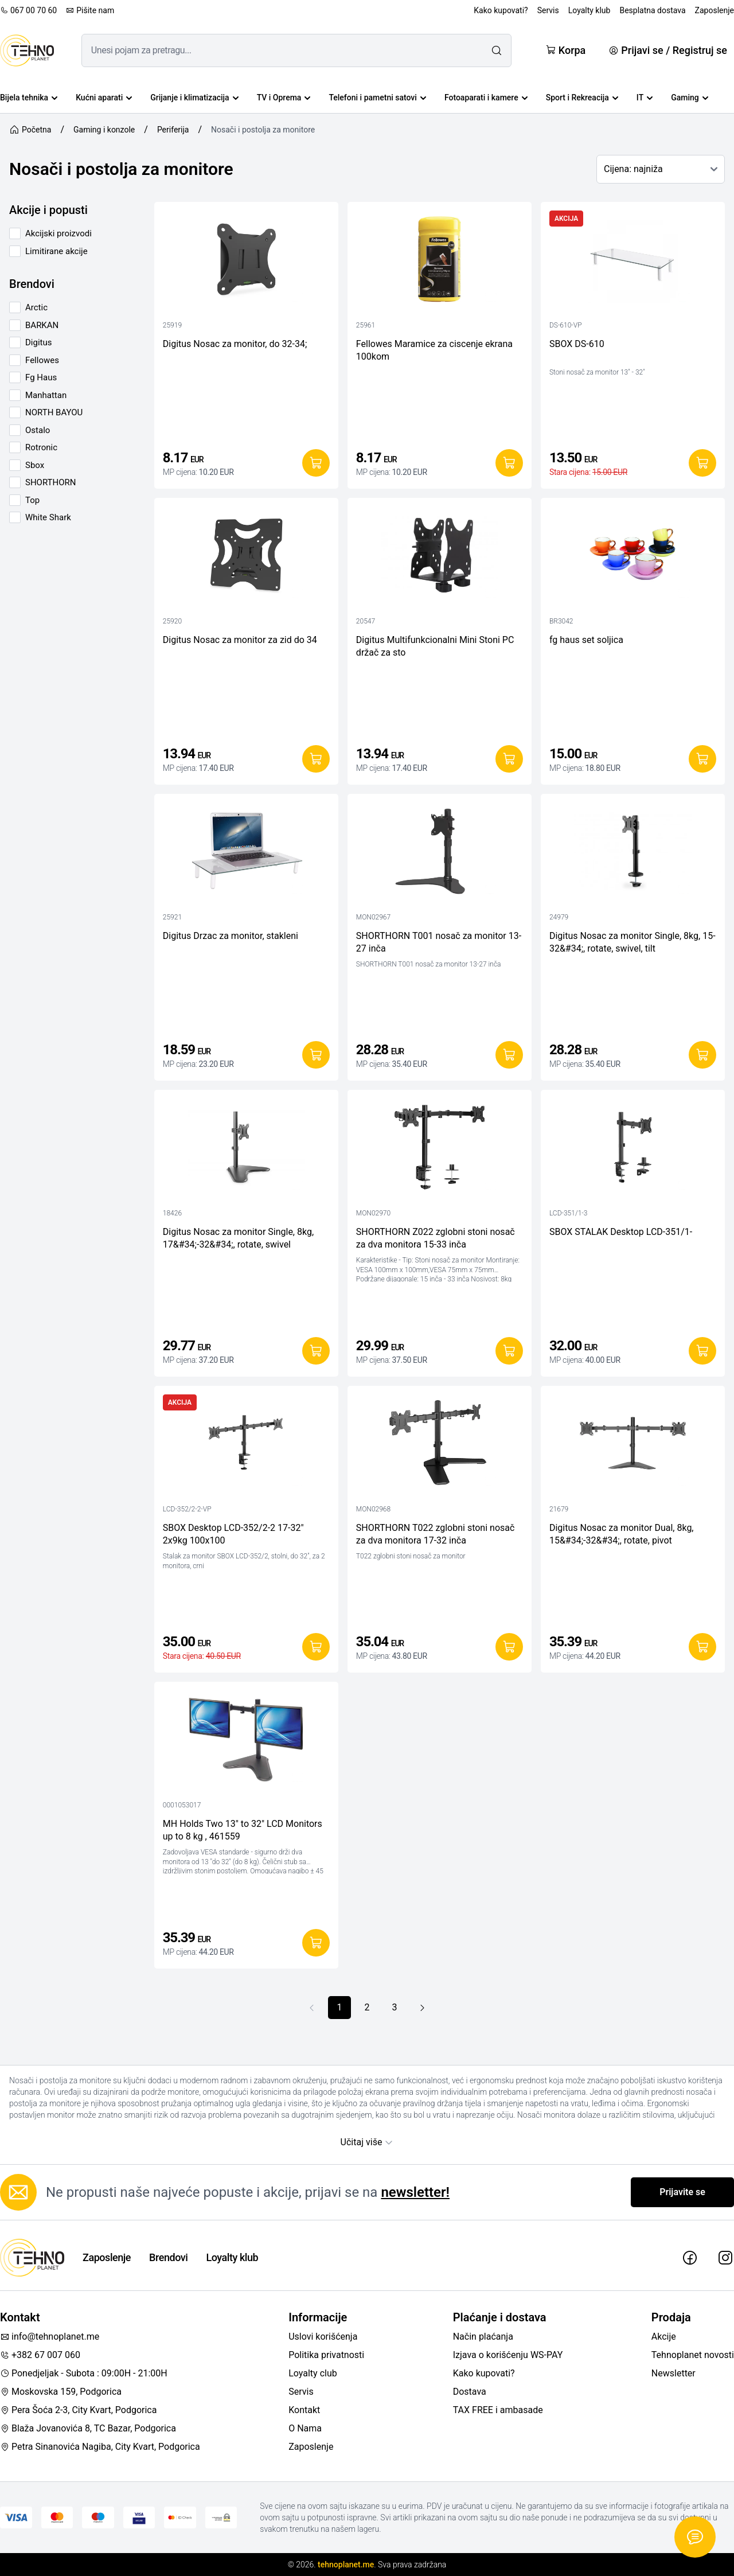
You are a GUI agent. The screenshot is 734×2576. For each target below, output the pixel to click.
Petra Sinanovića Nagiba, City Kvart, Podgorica (100, 2446)
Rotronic (41, 447)
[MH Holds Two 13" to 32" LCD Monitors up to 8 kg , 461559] (246, 1742)
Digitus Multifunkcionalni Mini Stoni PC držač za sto (435, 646)
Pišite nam (90, 10)
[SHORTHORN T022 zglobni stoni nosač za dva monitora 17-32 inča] (439, 1446)
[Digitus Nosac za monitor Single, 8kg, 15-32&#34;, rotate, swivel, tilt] (632, 854)
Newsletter (673, 2373)
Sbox (34, 465)
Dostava (469, 2391)
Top (32, 500)
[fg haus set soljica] (632, 558)
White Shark (48, 517)
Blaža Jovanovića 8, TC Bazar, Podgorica (88, 2428)
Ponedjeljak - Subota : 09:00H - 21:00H (83, 2373)
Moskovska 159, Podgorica (61, 2391)
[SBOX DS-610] (632, 262)
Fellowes (42, 360)
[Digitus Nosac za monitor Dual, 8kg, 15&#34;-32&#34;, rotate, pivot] (632, 1446)
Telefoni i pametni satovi (377, 97)
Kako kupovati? (501, 10)
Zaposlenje (714, 10)
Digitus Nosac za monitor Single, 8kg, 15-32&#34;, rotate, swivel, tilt (632, 942)
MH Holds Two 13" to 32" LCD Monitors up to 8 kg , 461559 (242, 1830)
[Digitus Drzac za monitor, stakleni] (246, 854)
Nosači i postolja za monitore (263, 129)
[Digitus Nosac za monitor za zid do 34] (246, 558)
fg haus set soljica (586, 639)
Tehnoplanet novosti (692, 2354)
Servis (548, 10)
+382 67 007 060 (40, 2354)
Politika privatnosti (326, 2354)
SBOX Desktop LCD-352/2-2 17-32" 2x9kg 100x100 (233, 1534)
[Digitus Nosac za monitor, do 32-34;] (246, 262)
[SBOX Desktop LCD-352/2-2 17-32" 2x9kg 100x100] (246, 1446)
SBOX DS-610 (576, 343)
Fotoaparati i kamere (486, 97)
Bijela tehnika (28, 97)
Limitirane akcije (56, 251)
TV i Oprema (284, 97)
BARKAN (41, 325)
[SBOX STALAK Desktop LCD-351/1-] (632, 1150)
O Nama (305, 2428)
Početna (30, 129)
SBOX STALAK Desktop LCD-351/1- (620, 1231)
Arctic (36, 307)
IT (645, 97)
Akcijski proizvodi (58, 233)
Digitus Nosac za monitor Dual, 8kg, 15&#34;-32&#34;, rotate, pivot (621, 1534)
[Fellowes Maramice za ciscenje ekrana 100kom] (439, 262)
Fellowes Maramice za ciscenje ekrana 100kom (434, 350)
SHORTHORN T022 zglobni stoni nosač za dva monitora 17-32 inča (435, 1534)
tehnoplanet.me (346, 2564)
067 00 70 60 (28, 10)
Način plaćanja (483, 2336)
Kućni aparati (104, 97)
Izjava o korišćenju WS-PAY (508, 2354)
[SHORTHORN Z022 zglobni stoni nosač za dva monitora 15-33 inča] (439, 1150)
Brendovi (168, 2257)
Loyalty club (312, 2373)
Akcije (663, 2336)
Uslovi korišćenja (322, 2336)
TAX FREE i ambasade (498, 2409)
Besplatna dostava (652, 10)
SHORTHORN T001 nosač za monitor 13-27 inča (438, 942)
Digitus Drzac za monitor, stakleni (230, 935)
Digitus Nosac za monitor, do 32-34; (235, 343)
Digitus (38, 342)
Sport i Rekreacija (582, 97)
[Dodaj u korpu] (316, 463)
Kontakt (304, 2409)
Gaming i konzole (104, 129)
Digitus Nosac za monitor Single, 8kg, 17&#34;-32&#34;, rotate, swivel (238, 1238)
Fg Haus (41, 377)
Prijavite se (682, 2192)
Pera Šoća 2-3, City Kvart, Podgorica (78, 2409)
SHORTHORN (50, 482)
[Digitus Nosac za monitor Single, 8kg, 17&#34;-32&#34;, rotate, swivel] (246, 1150)
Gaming (689, 97)
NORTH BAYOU (54, 412)
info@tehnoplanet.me (49, 2336)
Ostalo (37, 430)
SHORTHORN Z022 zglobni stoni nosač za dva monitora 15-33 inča (435, 1238)
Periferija (173, 129)
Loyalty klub (589, 10)
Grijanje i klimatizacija (194, 97)
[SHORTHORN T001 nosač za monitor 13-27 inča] (439, 854)
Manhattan (46, 395)
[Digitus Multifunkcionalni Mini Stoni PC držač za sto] (439, 558)
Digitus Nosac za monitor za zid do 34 (240, 639)
